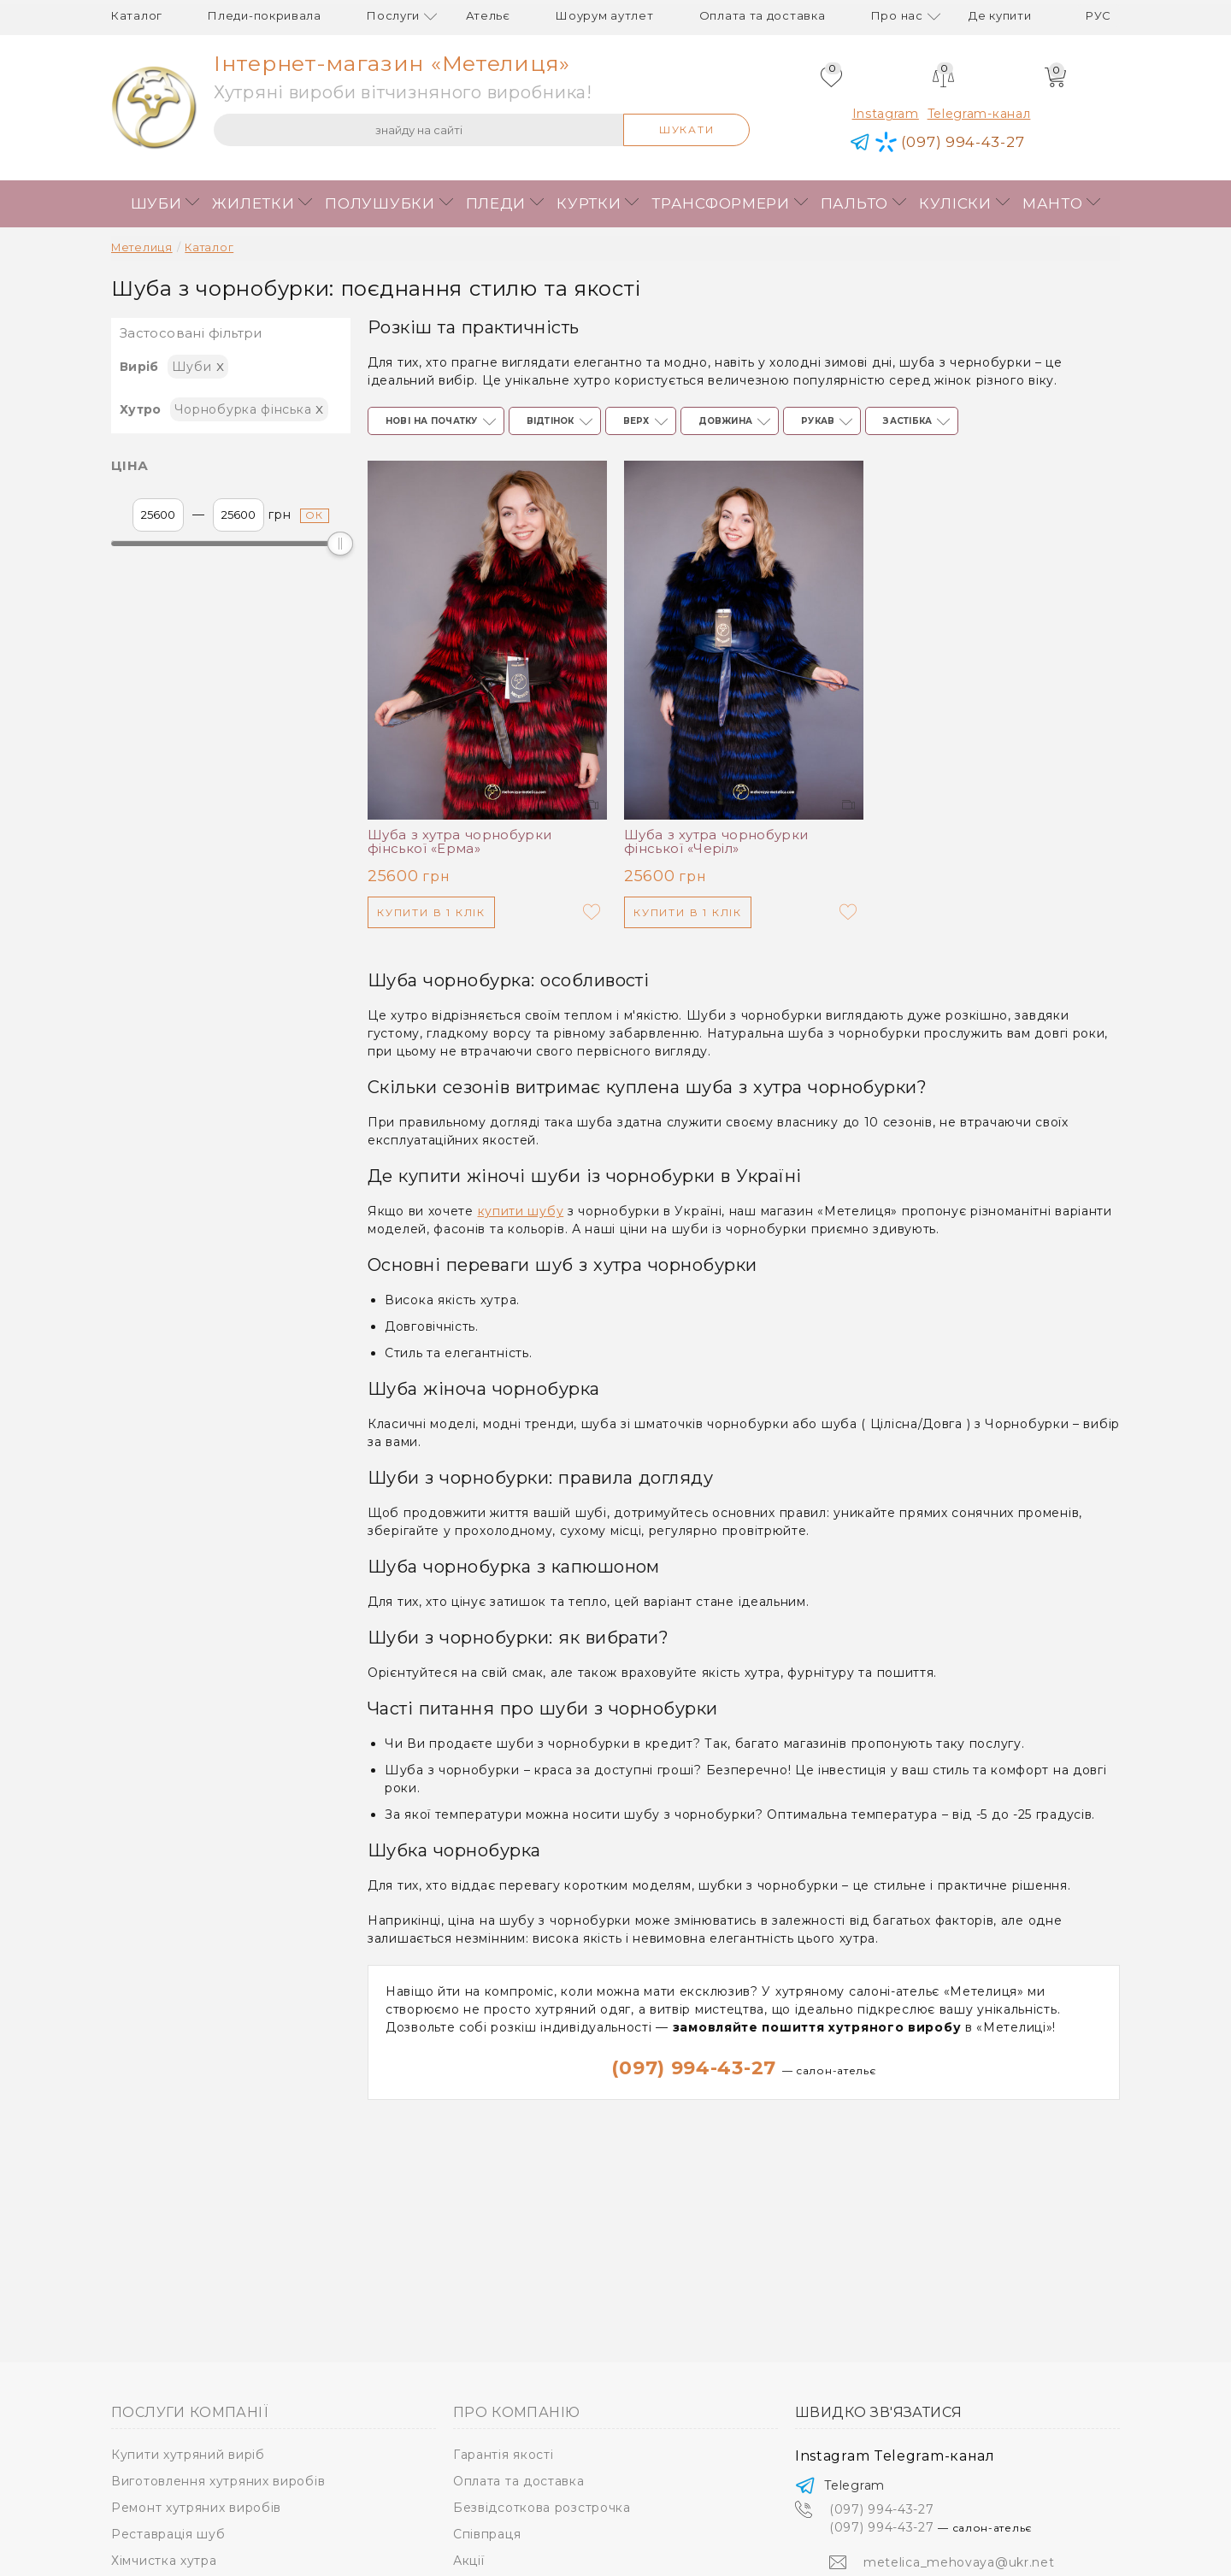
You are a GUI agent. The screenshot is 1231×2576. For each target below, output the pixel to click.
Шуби (156, 203)
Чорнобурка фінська (249, 408)
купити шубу (521, 1211)
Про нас (897, 15)
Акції (469, 2560)
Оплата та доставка (762, 15)
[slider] (340, 544)
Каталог (136, 15)
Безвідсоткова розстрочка (542, 2507)
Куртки (589, 203)
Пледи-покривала (264, 15)
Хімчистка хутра (164, 2560)
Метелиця (142, 247)
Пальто (854, 203)
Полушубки (379, 203)
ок (315, 515)
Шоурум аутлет (604, 15)
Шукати (687, 129)
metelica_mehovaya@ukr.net (959, 2562)
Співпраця (487, 2534)
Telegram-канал (979, 113)
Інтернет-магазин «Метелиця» (392, 63)
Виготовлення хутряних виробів (218, 2481)
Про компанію (516, 2412)
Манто (1052, 203)
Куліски (955, 203)
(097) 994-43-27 (743, 2067)
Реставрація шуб (168, 2534)
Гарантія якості (503, 2454)
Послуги (393, 15)
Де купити (1000, 15)
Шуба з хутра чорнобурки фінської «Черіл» (716, 841)
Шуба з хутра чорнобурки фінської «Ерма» (460, 841)
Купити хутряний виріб (188, 2454)
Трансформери (720, 203)
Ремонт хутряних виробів (196, 2507)
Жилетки (253, 203)
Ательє (488, 15)
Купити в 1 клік (431, 912)
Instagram (885, 113)
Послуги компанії (189, 2412)
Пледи (496, 203)
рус (1098, 15)
